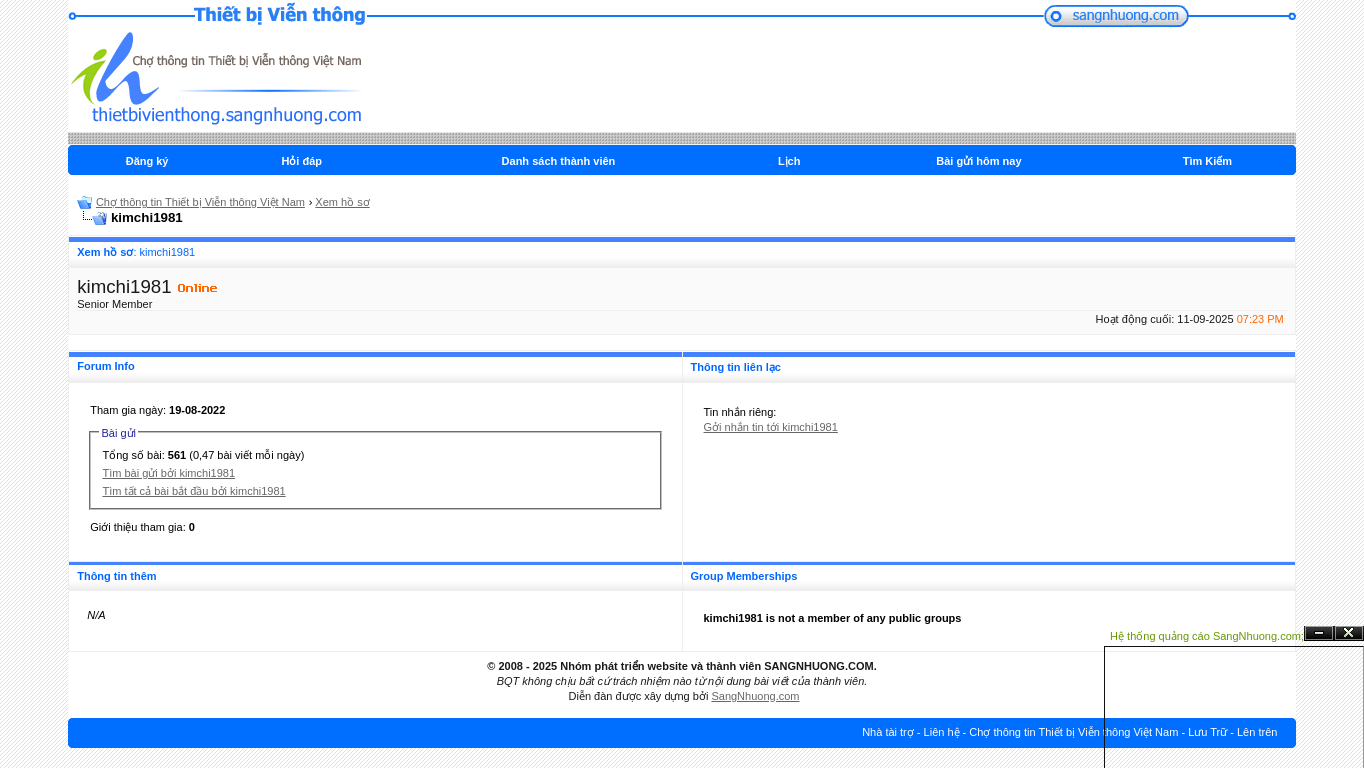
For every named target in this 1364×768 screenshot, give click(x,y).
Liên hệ (942, 732)
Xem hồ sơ (342, 202)
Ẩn (1319, 633)
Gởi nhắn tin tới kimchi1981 (771, 427)
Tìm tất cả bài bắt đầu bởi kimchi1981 (193, 491)
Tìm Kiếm (1207, 161)
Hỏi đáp (301, 161)
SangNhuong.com (755, 696)
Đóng (1349, 633)
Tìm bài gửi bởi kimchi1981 (168, 473)
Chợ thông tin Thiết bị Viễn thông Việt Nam (200, 202)
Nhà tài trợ (888, 732)
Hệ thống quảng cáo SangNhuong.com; (1207, 636)
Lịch (789, 161)
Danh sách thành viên (559, 161)
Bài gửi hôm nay (978, 161)
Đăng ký (147, 161)
